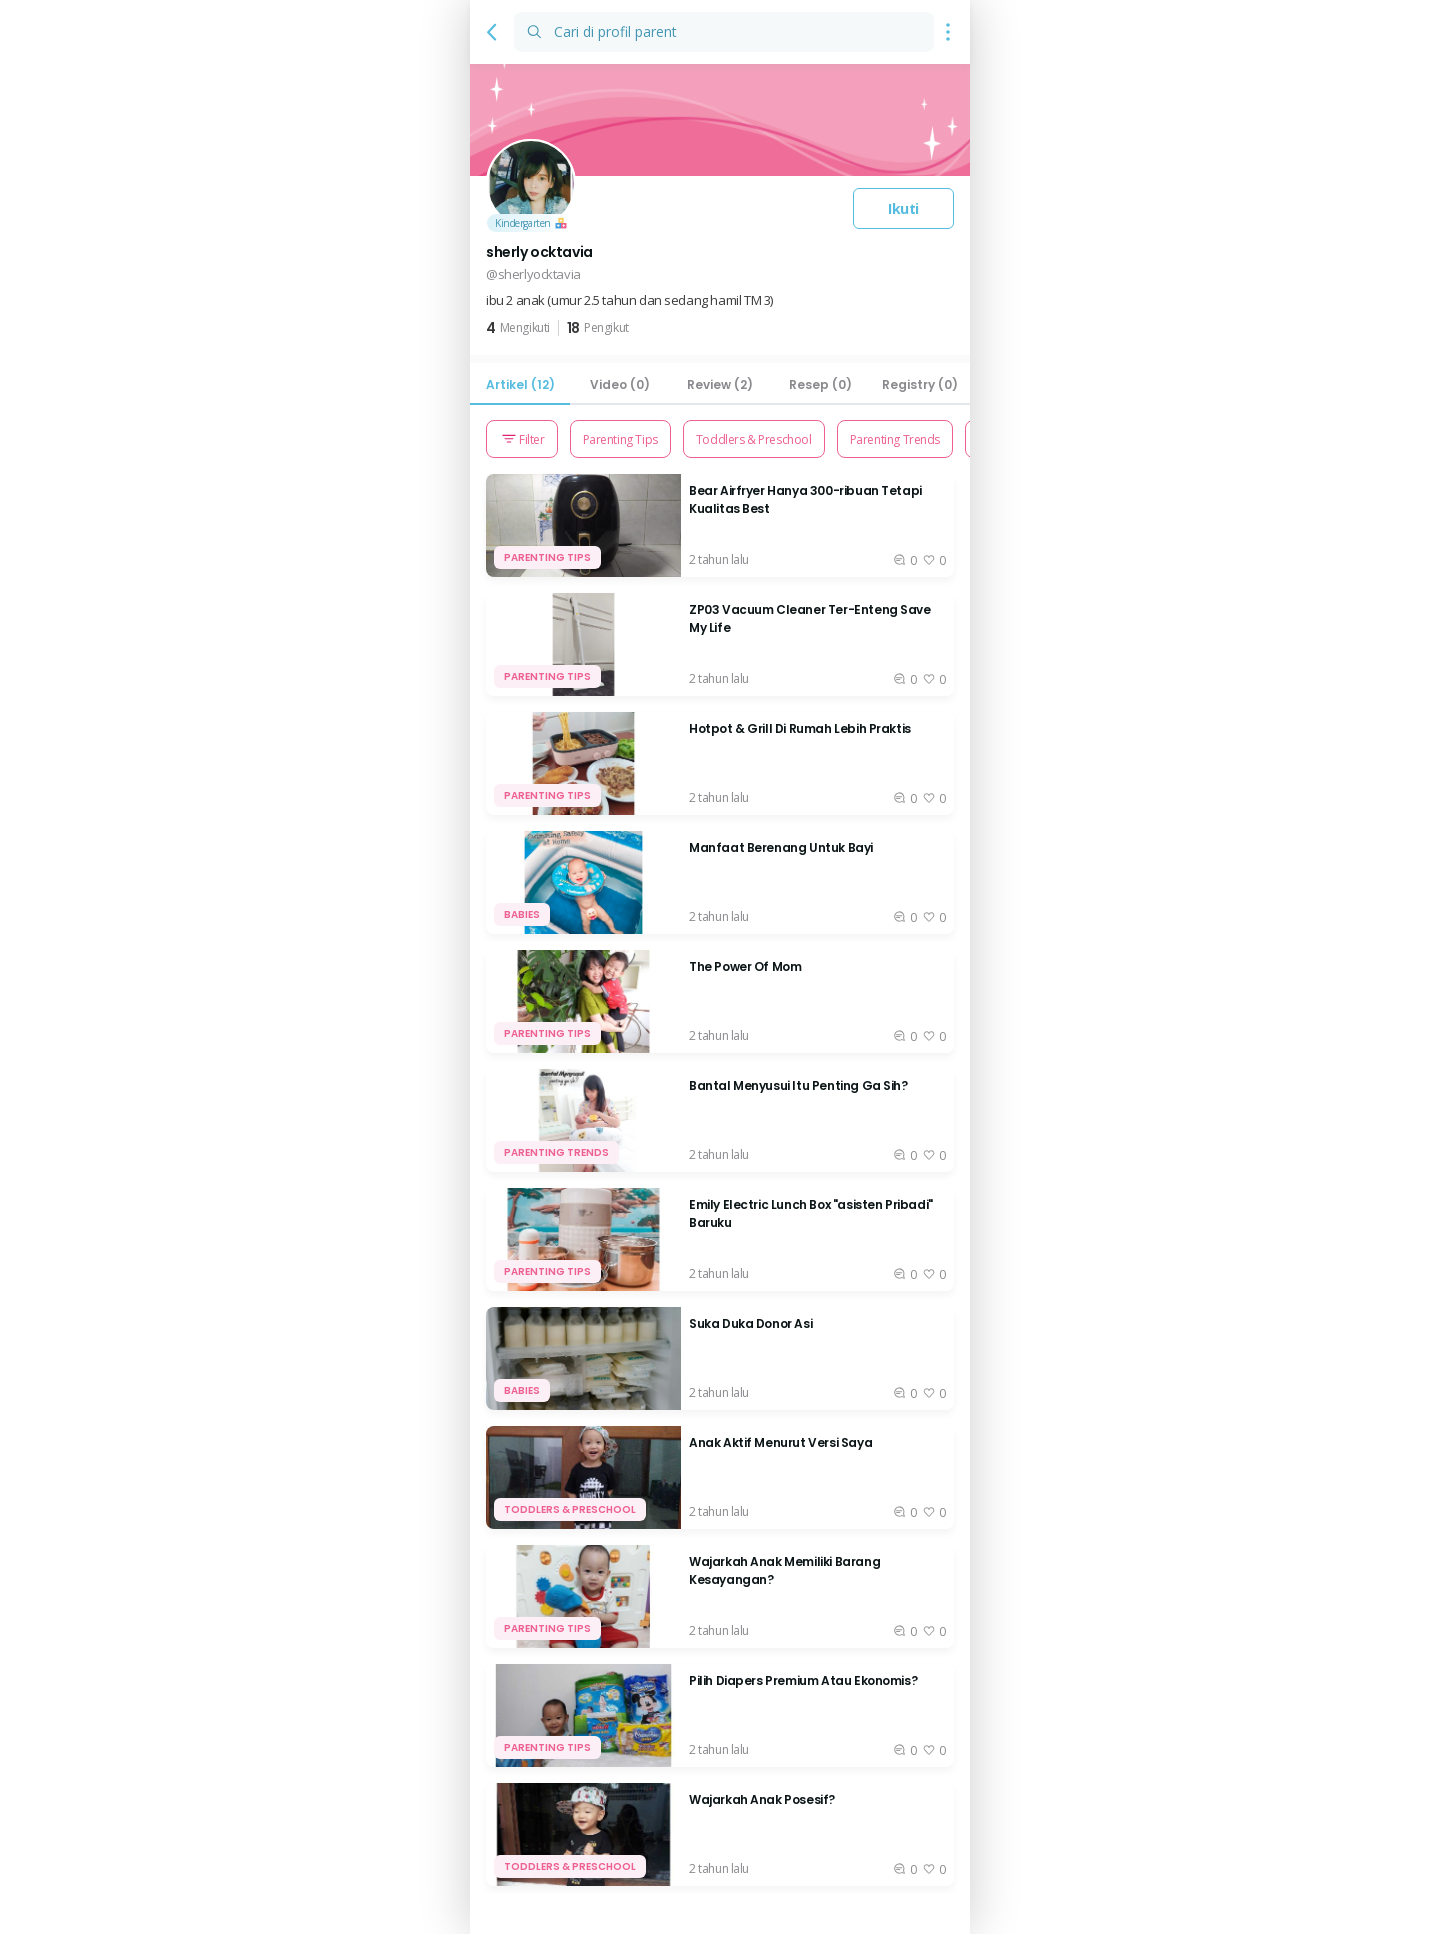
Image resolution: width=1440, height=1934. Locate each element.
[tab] (520, 385)
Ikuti (903, 208)
